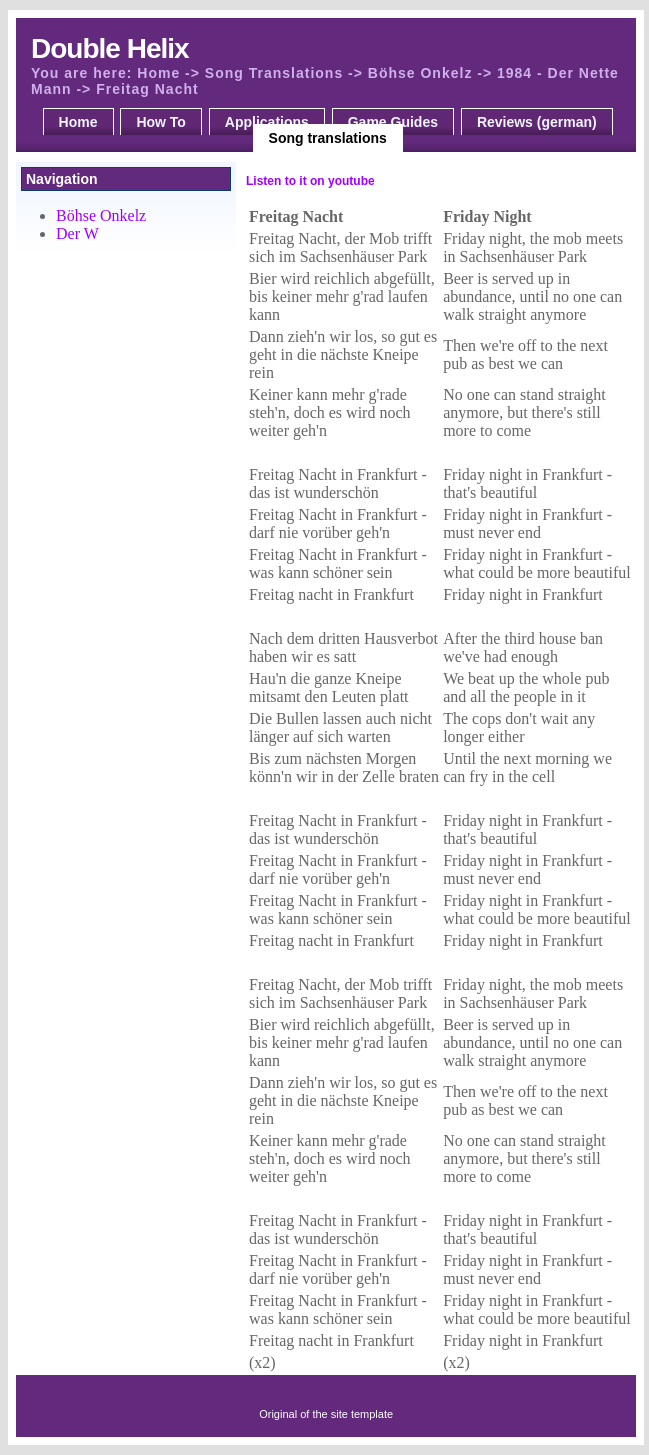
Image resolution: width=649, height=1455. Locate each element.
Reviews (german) (537, 122)
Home (78, 122)
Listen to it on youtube (310, 181)
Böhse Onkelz (101, 215)
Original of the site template (326, 1414)
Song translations (328, 138)
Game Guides (393, 122)
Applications (267, 122)
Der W (77, 233)
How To (161, 122)
